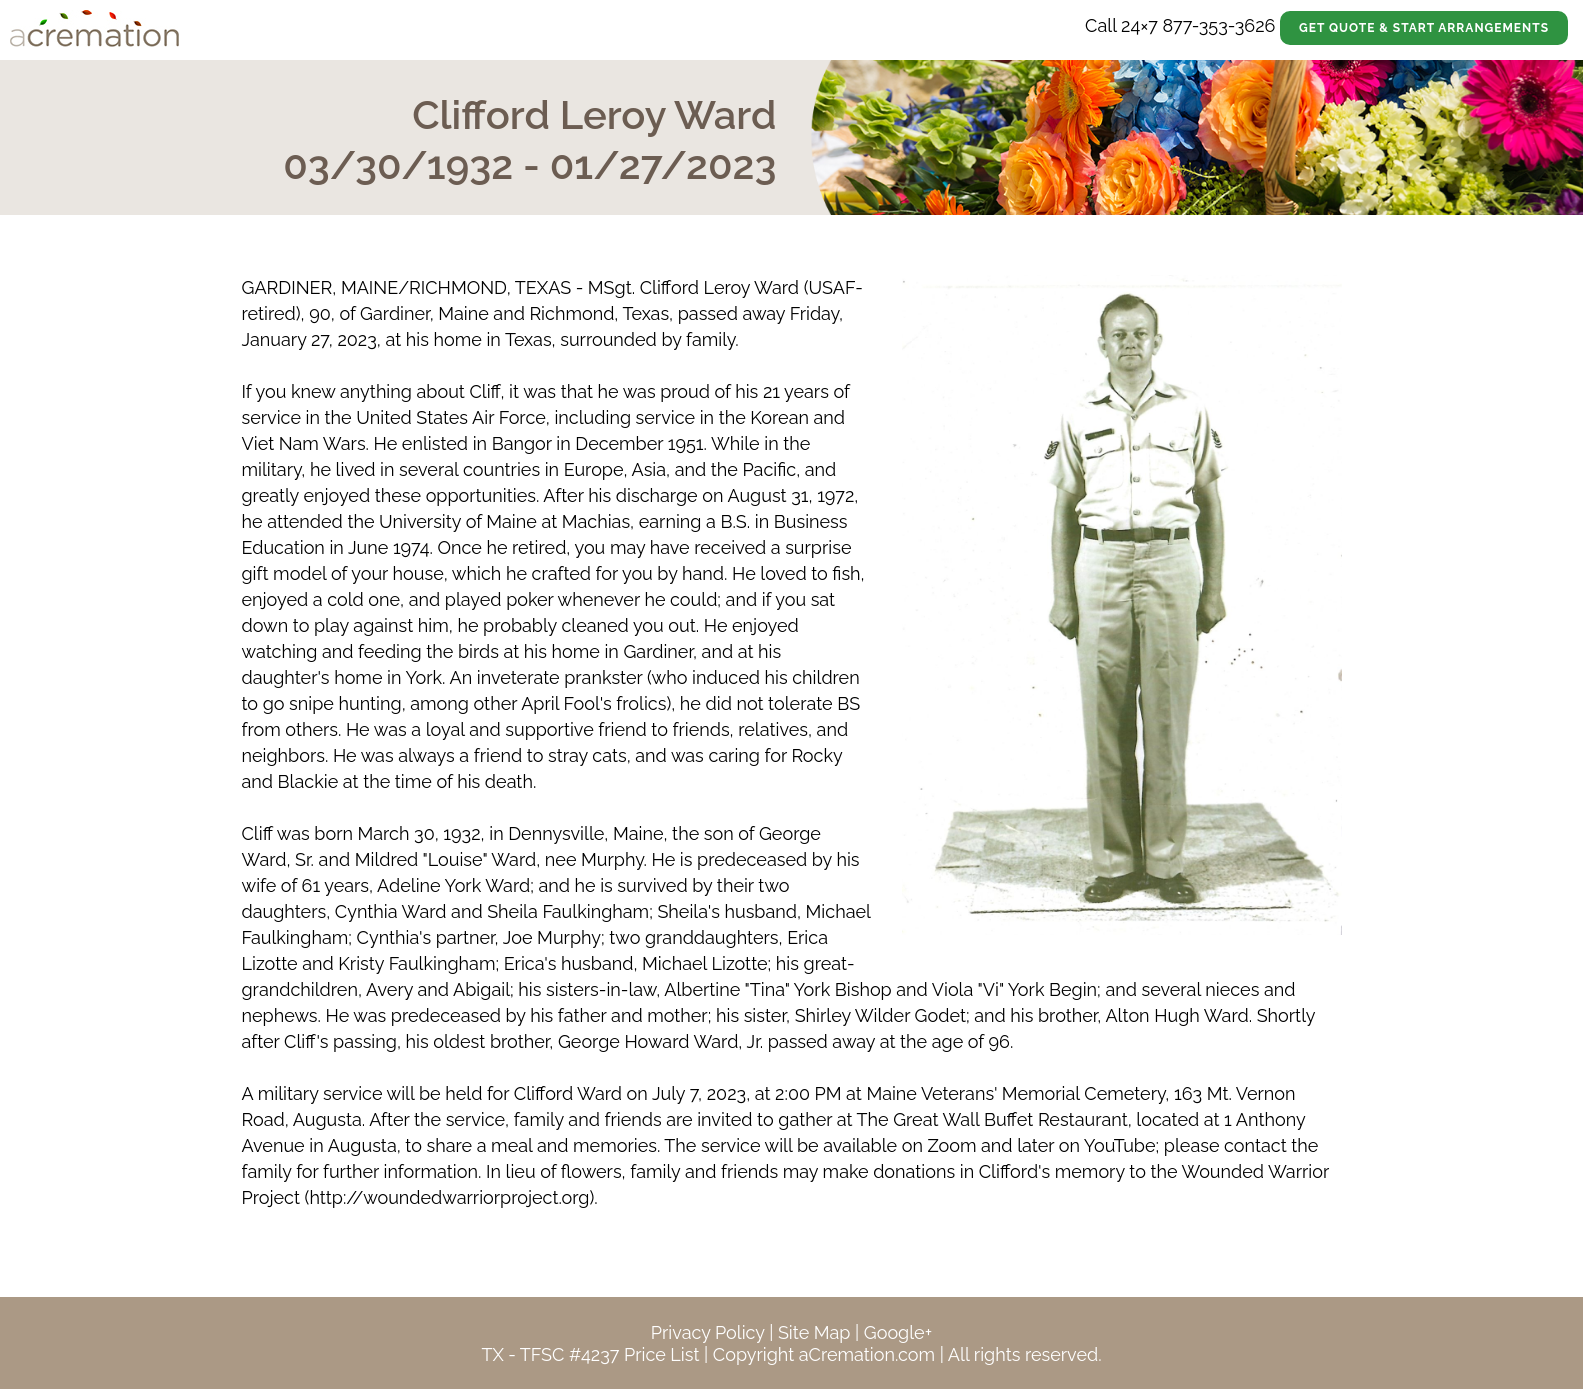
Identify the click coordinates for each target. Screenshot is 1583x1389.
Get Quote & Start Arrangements (1424, 28)
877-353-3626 (1218, 25)
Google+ (898, 1332)
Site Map (814, 1332)
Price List (662, 1354)
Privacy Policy (708, 1332)
